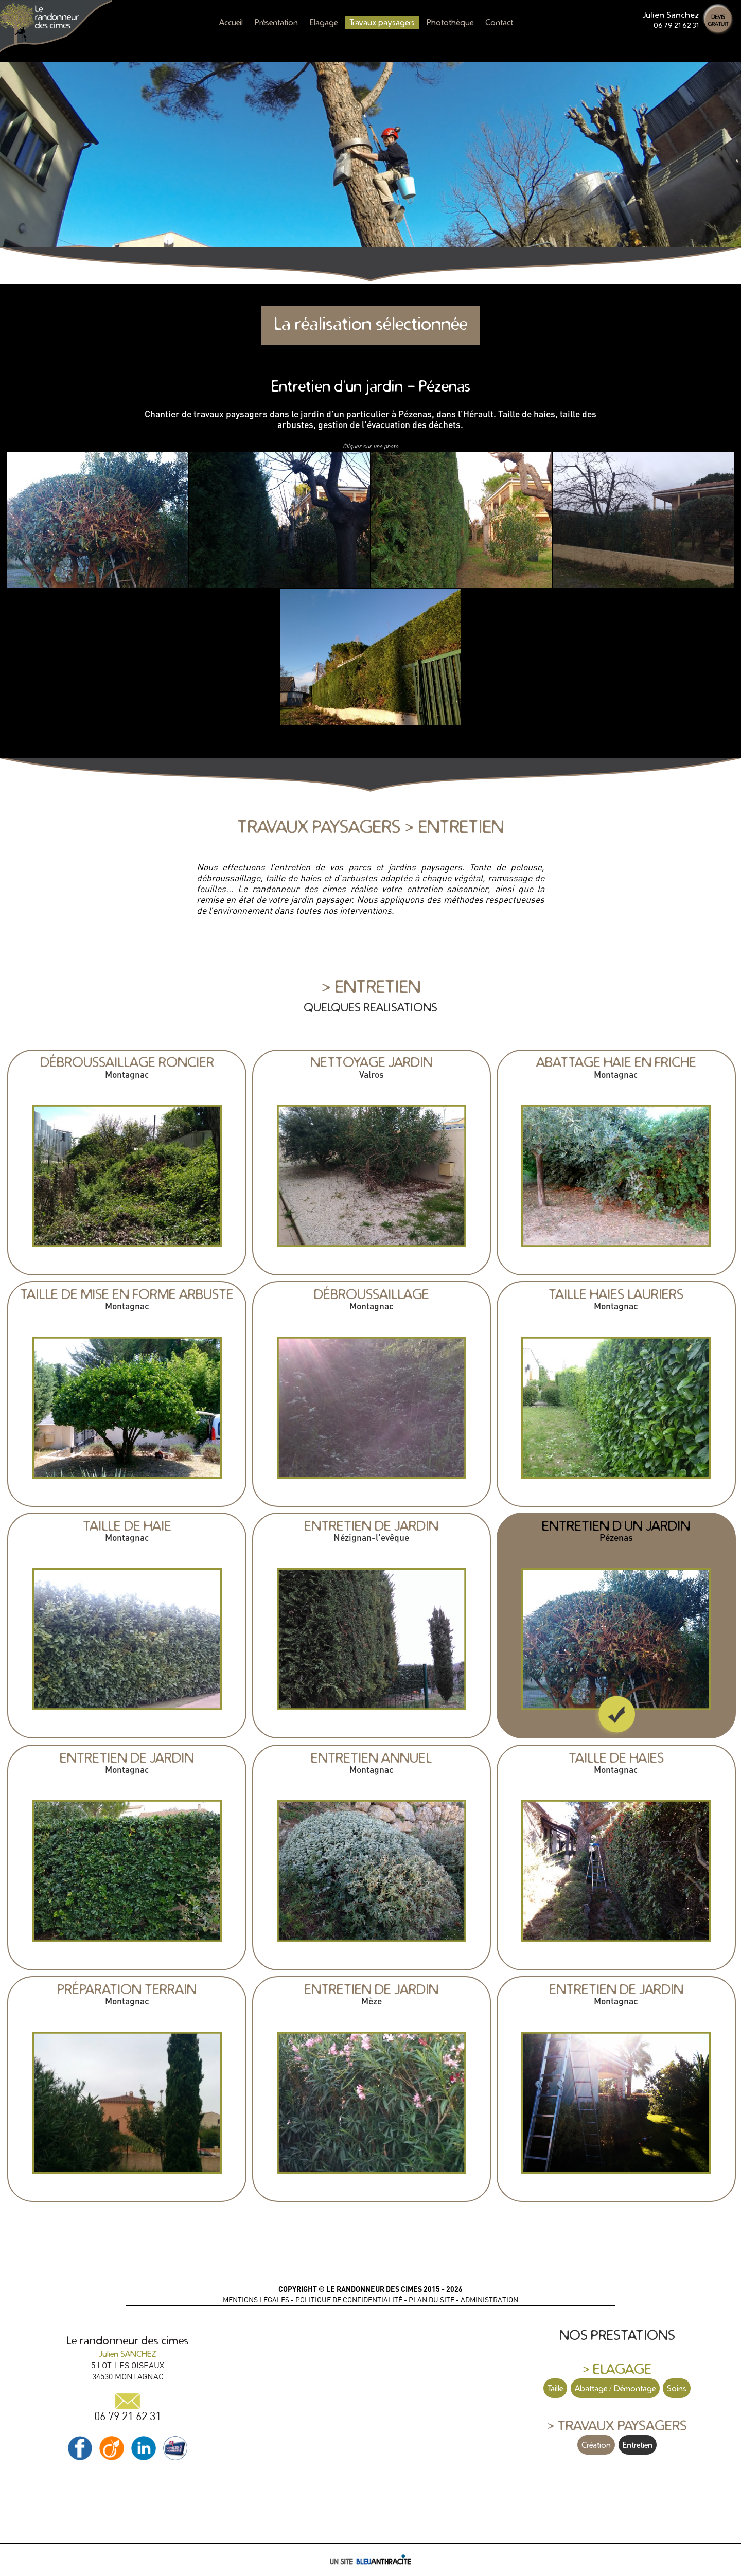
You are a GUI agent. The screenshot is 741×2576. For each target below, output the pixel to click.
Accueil (231, 22)
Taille (555, 2388)
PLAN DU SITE (431, 2299)
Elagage (324, 22)
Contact (499, 22)
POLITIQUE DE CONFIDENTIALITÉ (348, 2299)
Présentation (276, 22)
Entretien (637, 2445)
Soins (676, 2388)
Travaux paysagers (382, 22)
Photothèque (450, 22)
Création (596, 2445)
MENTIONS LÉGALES (256, 2299)
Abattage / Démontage (615, 2388)
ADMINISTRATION (489, 2299)
